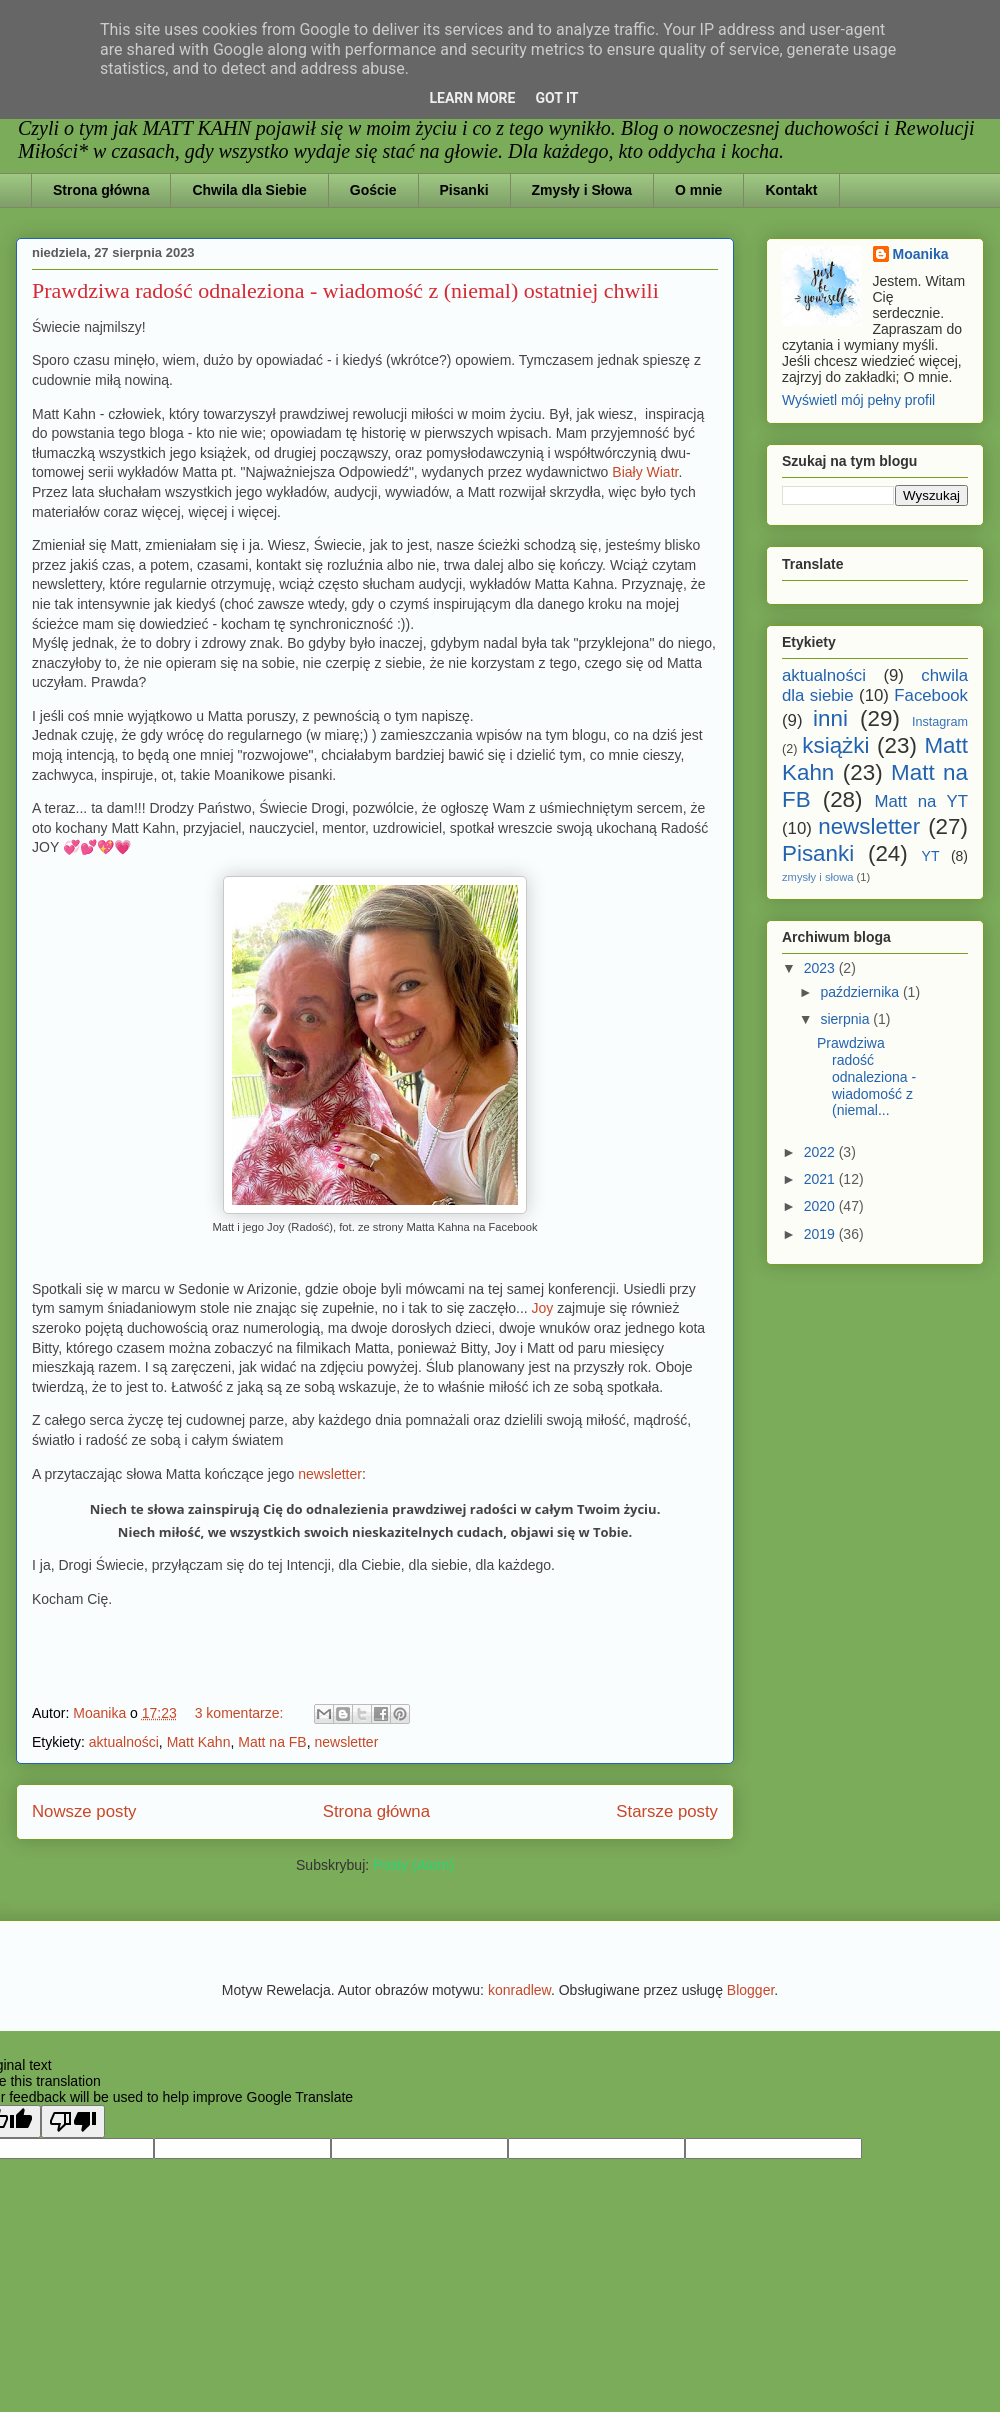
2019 (821, 1234)
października (861, 992)
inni (830, 718)
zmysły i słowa (817, 877)
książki (835, 745)
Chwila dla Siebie (249, 190)
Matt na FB (272, 1742)
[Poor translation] (73, 2121)
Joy (545, 1308)
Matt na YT (921, 801)
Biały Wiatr (645, 472)
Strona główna (101, 190)
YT (931, 856)
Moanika (921, 254)
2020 (821, 1206)
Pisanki (464, 190)
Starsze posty (667, 1811)
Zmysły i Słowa (582, 190)
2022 (821, 1152)
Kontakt (791, 190)
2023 (821, 968)
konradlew (519, 1990)
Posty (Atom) (413, 1865)
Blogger (750, 1990)
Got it (556, 98)
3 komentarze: (241, 1713)
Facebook (931, 695)
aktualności (124, 1742)
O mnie (698, 190)
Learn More (472, 98)
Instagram (940, 722)
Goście (373, 190)
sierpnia (846, 1019)
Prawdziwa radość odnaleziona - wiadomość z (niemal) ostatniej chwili (345, 290)
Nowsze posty (84, 1811)
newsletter (330, 1474)
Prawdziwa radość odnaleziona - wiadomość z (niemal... (866, 1076)
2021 (821, 1179)
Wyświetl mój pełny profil (858, 400)
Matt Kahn (199, 1742)
